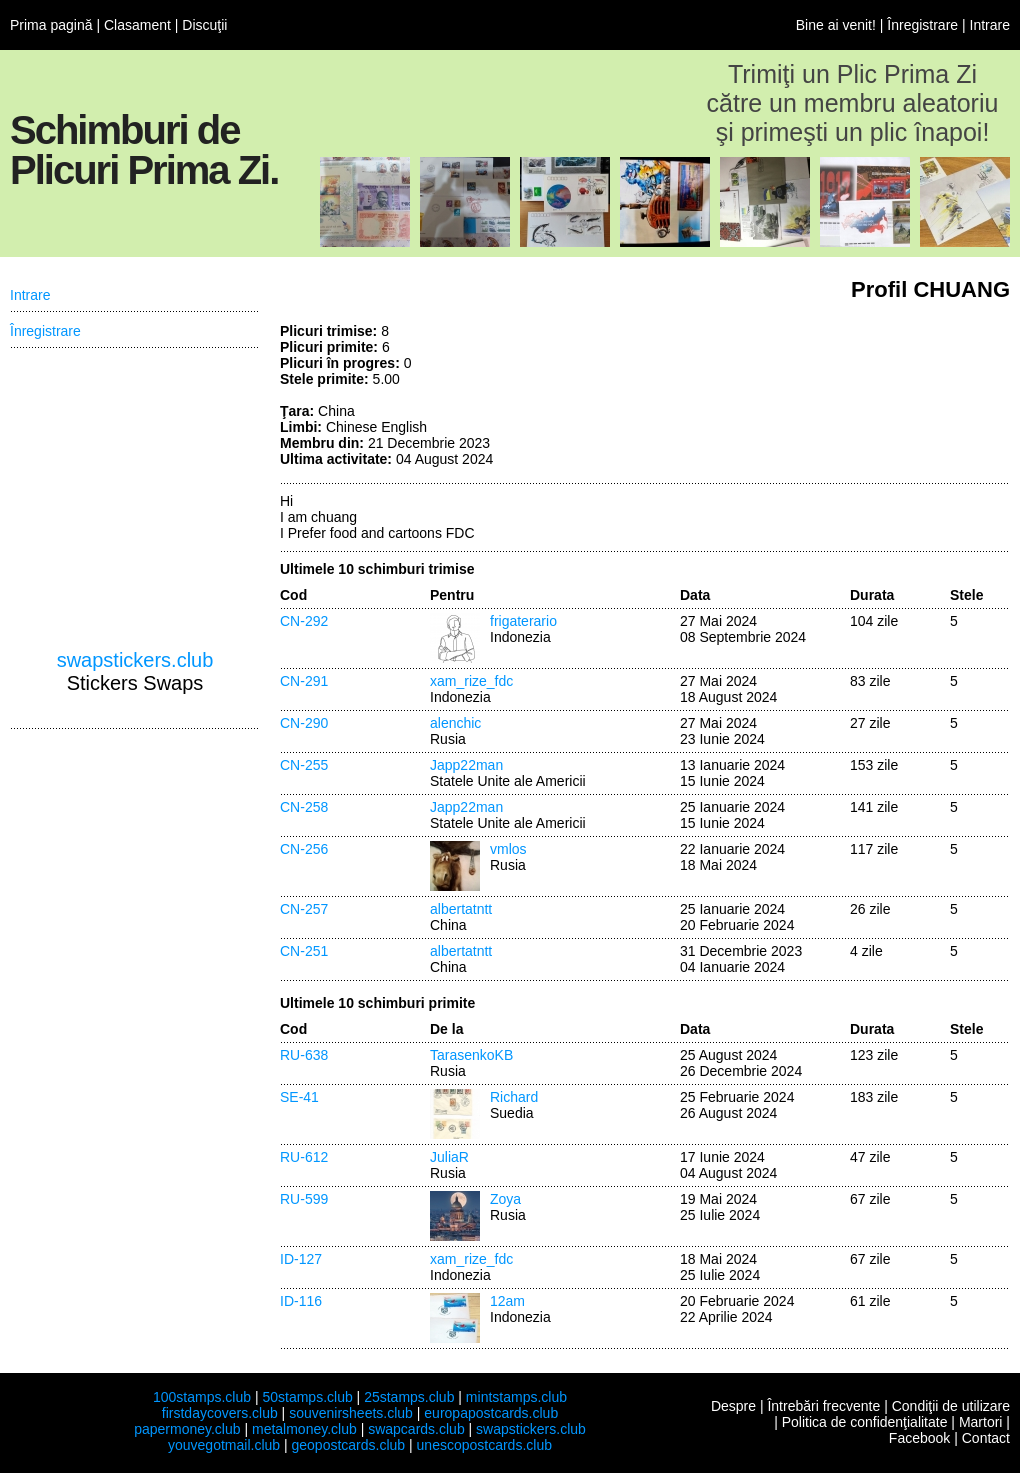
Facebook (919, 1438)
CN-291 (304, 681)
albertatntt (461, 909)
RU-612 (304, 1157)
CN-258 (304, 807)
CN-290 (304, 723)
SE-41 (299, 1097)
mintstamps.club (516, 1397)
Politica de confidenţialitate (865, 1422)
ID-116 (301, 1301)
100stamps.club (202, 1397)
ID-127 (301, 1259)
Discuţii (204, 25)
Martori (981, 1422)
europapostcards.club (491, 1413)
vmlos (508, 849)
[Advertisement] (135, 499)
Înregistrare (922, 25)
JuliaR (449, 1157)
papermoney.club (187, 1429)
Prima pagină (51, 25)
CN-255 (304, 765)
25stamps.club (409, 1397)
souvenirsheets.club (351, 1413)
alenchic (455, 723)
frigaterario (523, 621)
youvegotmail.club (224, 1445)
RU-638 (304, 1055)
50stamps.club (307, 1397)
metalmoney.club (304, 1429)
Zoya (505, 1199)
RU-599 (304, 1199)
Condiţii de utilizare (951, 1406)
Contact (986, 1438)
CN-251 (304, 951)
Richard (514, 1097)
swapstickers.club (135, 660)
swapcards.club (416, 1429)
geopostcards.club (349, 1445)
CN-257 (304, 909)
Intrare (990, 25)
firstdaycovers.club (220, 1413)
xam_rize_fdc (471, 681)
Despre (733, 1406)
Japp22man (466, 765)
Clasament (137, 25)
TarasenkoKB (471, 1055)
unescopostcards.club (484, 1445)
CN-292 (304, 621)
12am (507, 1301)
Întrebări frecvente (823, 1406)
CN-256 (304, 849)
